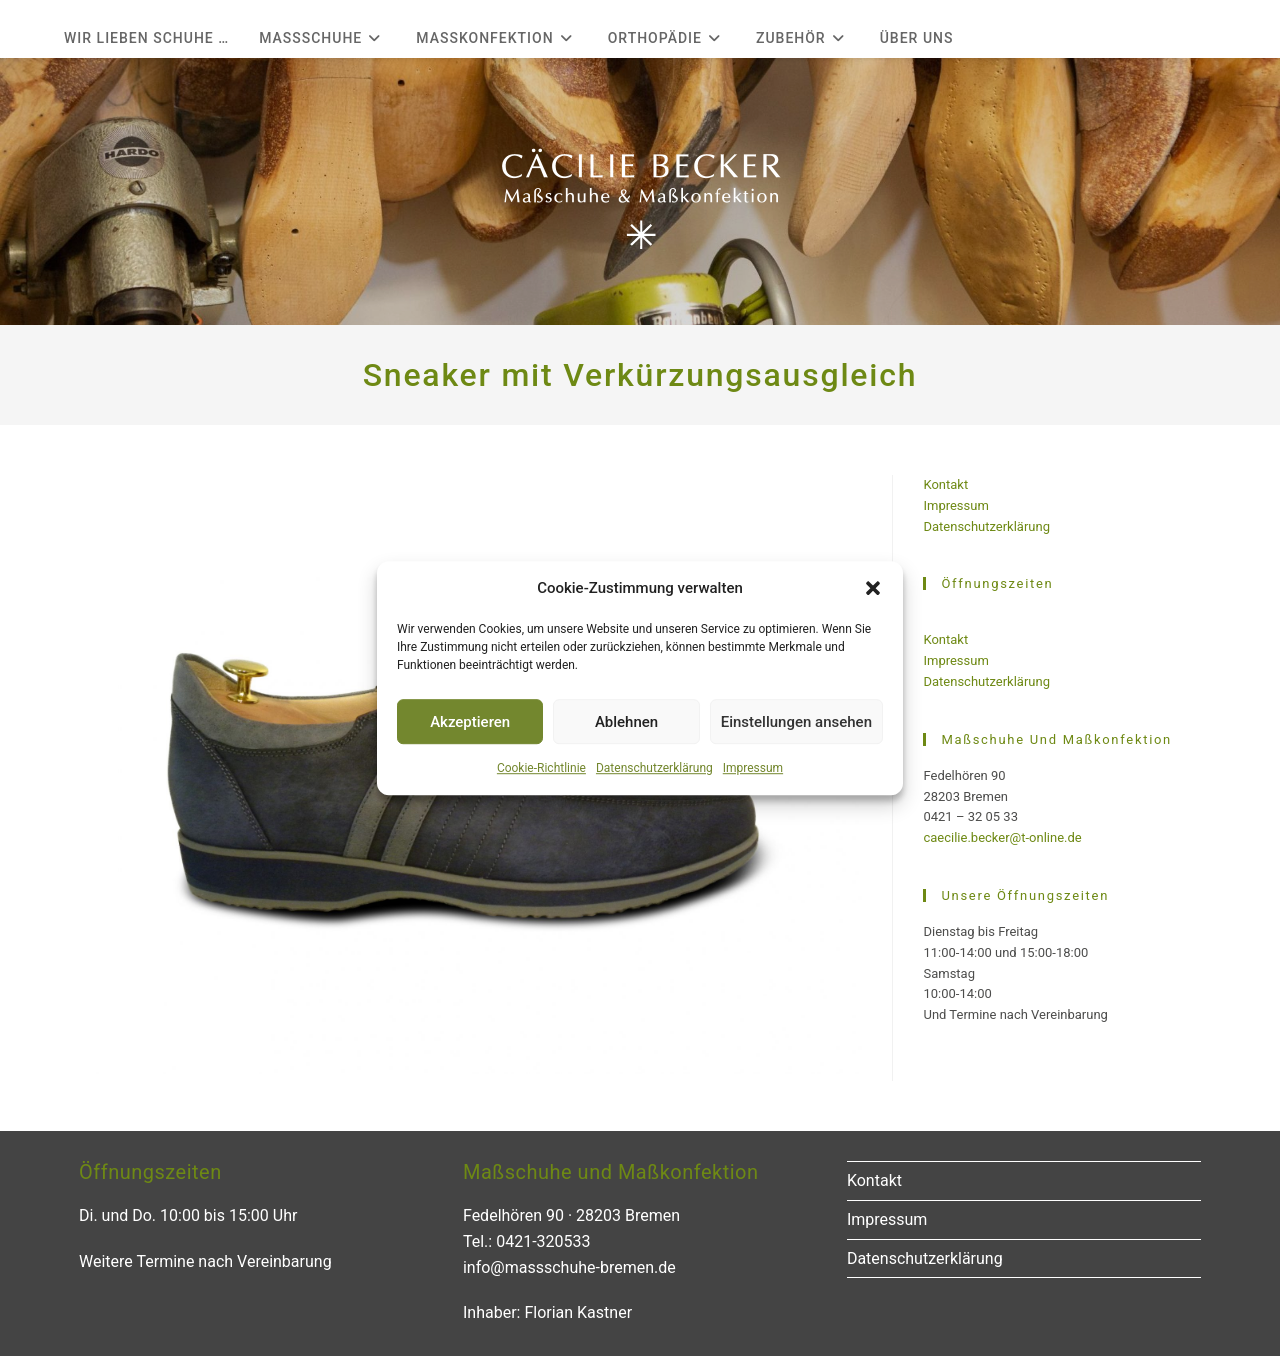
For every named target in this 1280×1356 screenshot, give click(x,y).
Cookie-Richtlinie (541, 768)
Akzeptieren (470, 722)
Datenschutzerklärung (654, 768)
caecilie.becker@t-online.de (1002, 837)
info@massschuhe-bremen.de (569, 1267)
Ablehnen (626, 722)
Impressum (753, 768)
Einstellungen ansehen (796, 722)
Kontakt (945, 484)
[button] (873, 588)
